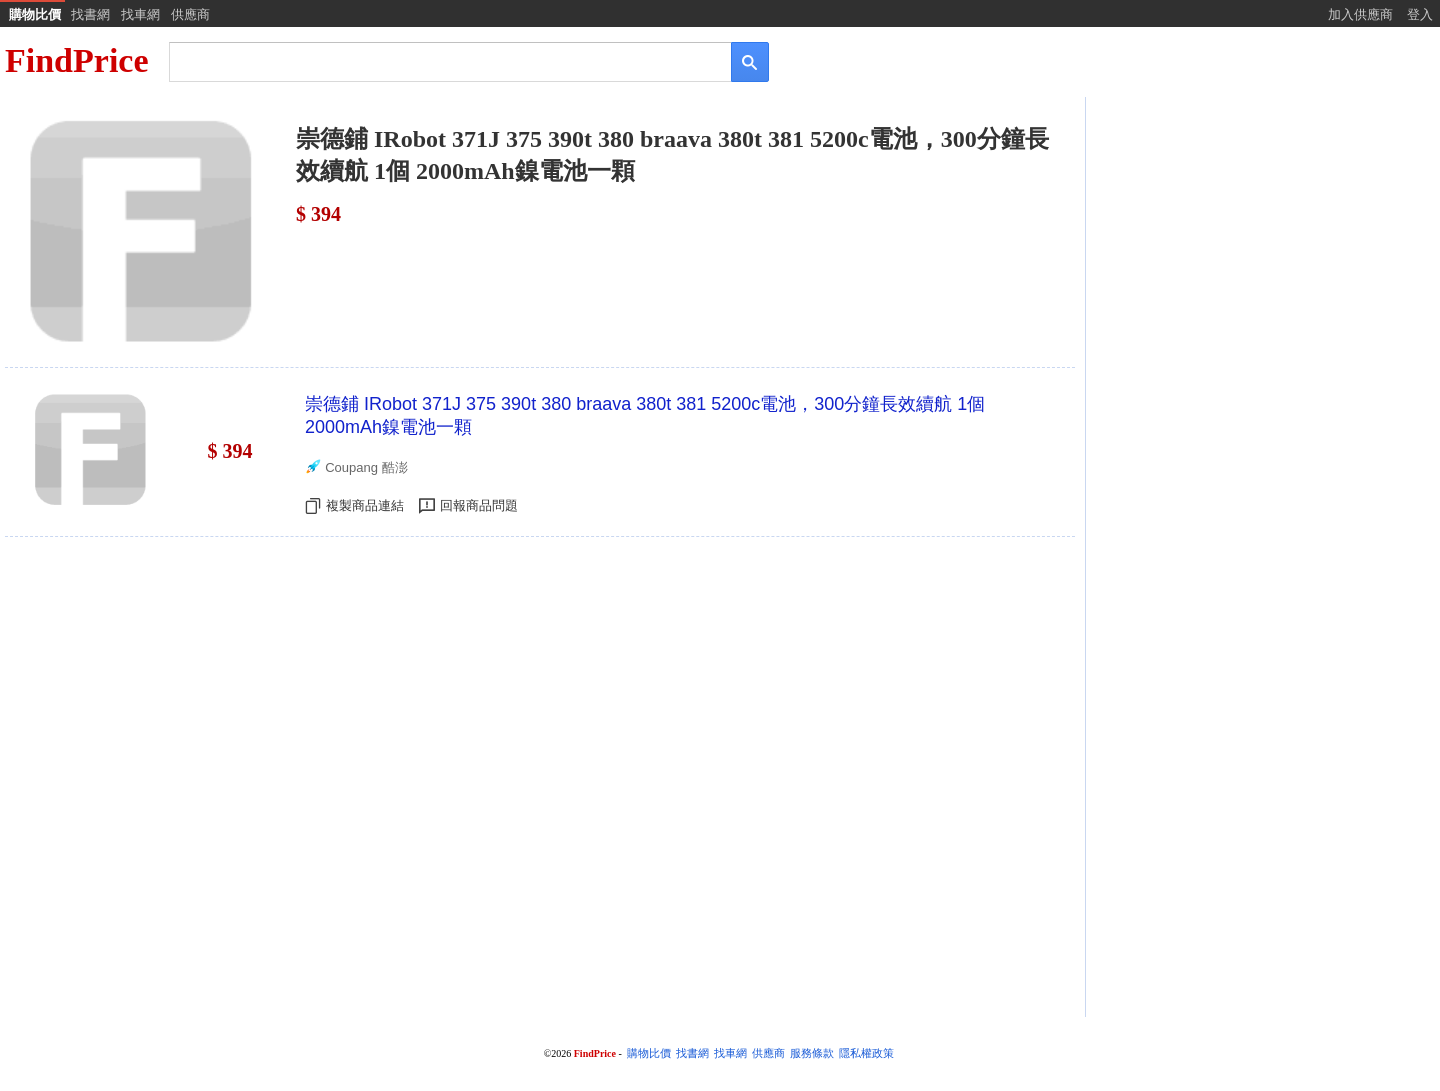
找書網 (90, 14)
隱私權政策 (866, 1053)
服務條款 (812, 1053)
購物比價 (35, 14)
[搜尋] (436, 60)
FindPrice (77, 60)
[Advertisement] (1261, 257)
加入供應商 (1360, 14)
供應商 (190, 14)
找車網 (140, 14)
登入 (1420, 14)
